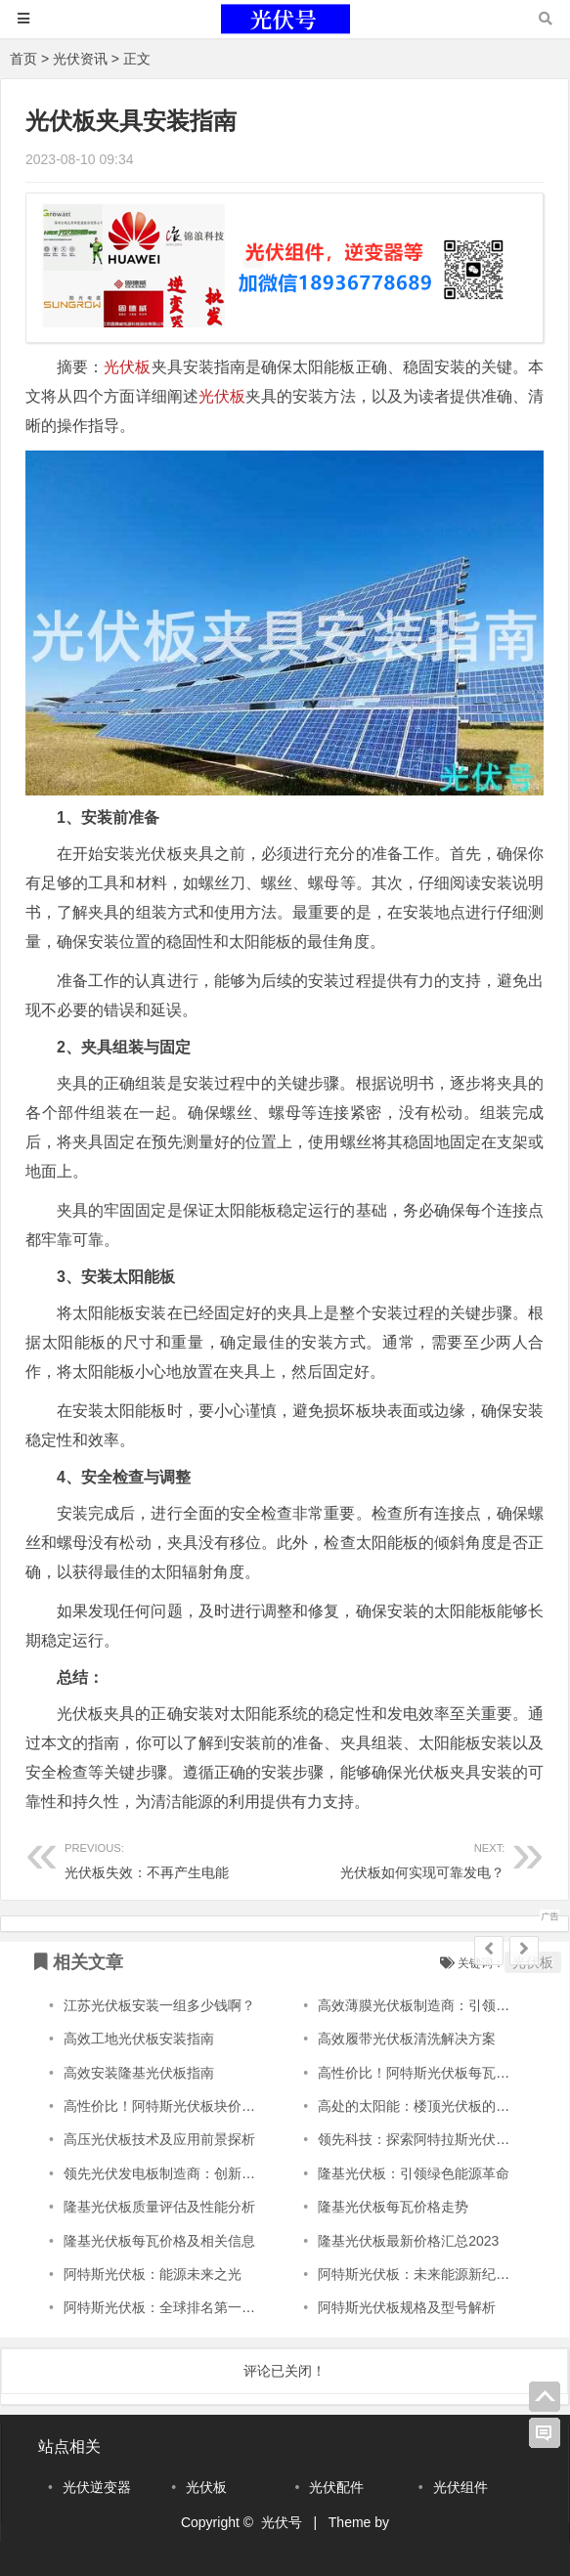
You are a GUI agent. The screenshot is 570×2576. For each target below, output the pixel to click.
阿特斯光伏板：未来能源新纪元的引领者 (441, 2274)
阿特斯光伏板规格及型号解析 (407, 2307)
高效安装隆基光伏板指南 (139, 2073)
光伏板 (127, 367)
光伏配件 (336, 2487)
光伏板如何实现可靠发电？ (394, 1858)
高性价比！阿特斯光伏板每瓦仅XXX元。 (441, 2073)
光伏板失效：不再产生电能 (175, 1858)
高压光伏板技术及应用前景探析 (159, 2139)
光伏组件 (460, 2487)
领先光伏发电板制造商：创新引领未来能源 (194, 2173)
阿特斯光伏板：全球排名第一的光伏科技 (187, 2307)
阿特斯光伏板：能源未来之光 (152, 2274)
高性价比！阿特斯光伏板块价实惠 (166, 2106)
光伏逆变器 (97, 2487)
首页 (23, 58)
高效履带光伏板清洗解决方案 (407, 2038)
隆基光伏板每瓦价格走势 (393, 2206)
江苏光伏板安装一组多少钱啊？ (159, 2005)
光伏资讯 (80, 58)
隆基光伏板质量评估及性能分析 (159, 2206)
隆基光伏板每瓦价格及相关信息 (159, 2241)
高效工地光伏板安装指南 (139, 2038)
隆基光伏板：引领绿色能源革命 (413, 2173)
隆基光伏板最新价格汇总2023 (408, 2241)
